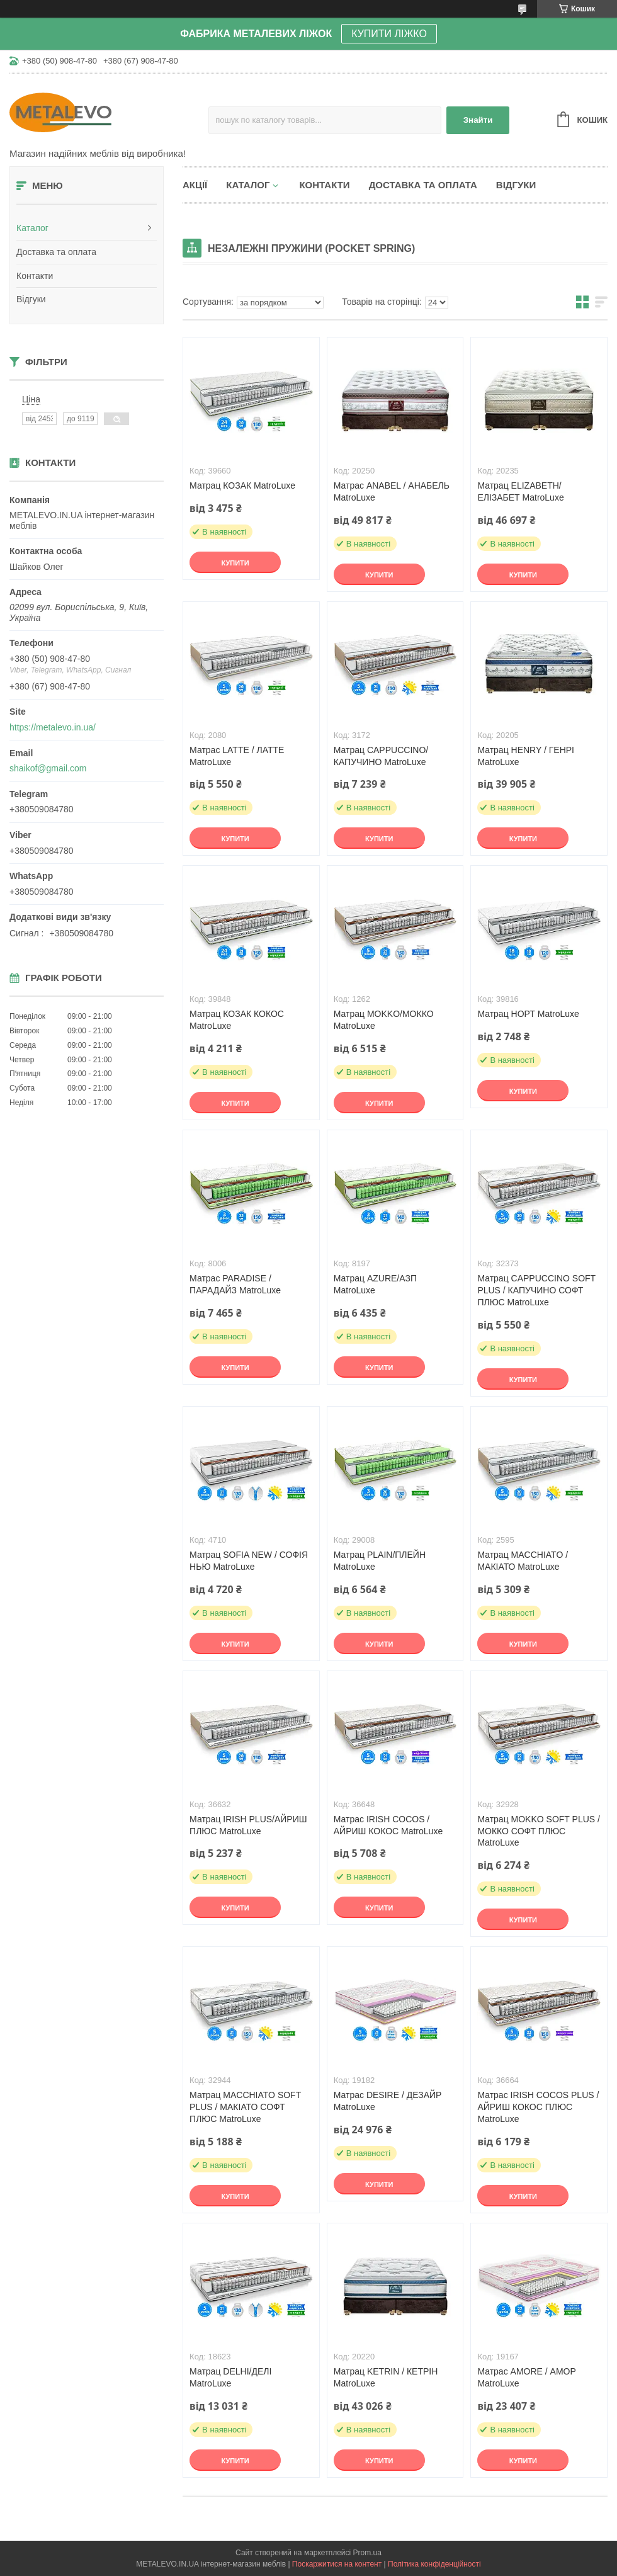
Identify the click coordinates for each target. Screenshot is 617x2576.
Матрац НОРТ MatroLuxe (528, 1014)
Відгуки (31, 299)
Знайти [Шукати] (478, 120)
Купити (235, 563)
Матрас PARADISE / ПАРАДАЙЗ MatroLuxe (235, 1284)
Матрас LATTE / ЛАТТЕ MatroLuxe (237, 756)
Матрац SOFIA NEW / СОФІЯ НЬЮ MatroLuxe (249, 1561)
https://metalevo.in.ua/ (52, 727)
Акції (195, 185)
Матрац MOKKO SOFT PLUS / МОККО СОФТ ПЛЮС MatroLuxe (538, 1831)
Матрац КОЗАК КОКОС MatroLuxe (237, 1020)
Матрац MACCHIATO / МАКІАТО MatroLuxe (522, 1561)
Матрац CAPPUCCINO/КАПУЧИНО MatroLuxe (381, 756)
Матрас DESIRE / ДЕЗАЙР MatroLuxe (388, 2101)
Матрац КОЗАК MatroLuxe (242, 485)
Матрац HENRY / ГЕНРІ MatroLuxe (525, 756)
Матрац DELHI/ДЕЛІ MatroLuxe (230, 2377)
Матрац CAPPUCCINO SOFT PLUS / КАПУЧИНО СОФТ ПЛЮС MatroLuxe (536, 1290)
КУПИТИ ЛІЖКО (389, 33)
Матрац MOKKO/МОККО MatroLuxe (384, 1020)
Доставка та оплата (56, 252)
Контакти (34, 276)
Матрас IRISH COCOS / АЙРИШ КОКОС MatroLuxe (388, 1825)
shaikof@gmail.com (47, 768)
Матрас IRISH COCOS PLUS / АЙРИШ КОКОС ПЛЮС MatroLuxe (538, 2107)
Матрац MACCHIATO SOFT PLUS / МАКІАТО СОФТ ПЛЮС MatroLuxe (245, 2107)
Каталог (32, 228)
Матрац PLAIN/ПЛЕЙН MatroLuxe (380, 1561)
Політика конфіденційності (434, 2564)
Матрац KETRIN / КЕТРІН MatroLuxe (386, 2377)
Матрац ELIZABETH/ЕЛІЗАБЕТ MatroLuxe (520, 491)
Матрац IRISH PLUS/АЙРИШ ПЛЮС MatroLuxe (248, 1825)
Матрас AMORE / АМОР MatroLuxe (526, 2377)
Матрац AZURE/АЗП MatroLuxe (375, 1284)
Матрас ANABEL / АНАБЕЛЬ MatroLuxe (392, 491)
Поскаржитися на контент (337, 2564)
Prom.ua (367, 2552)
